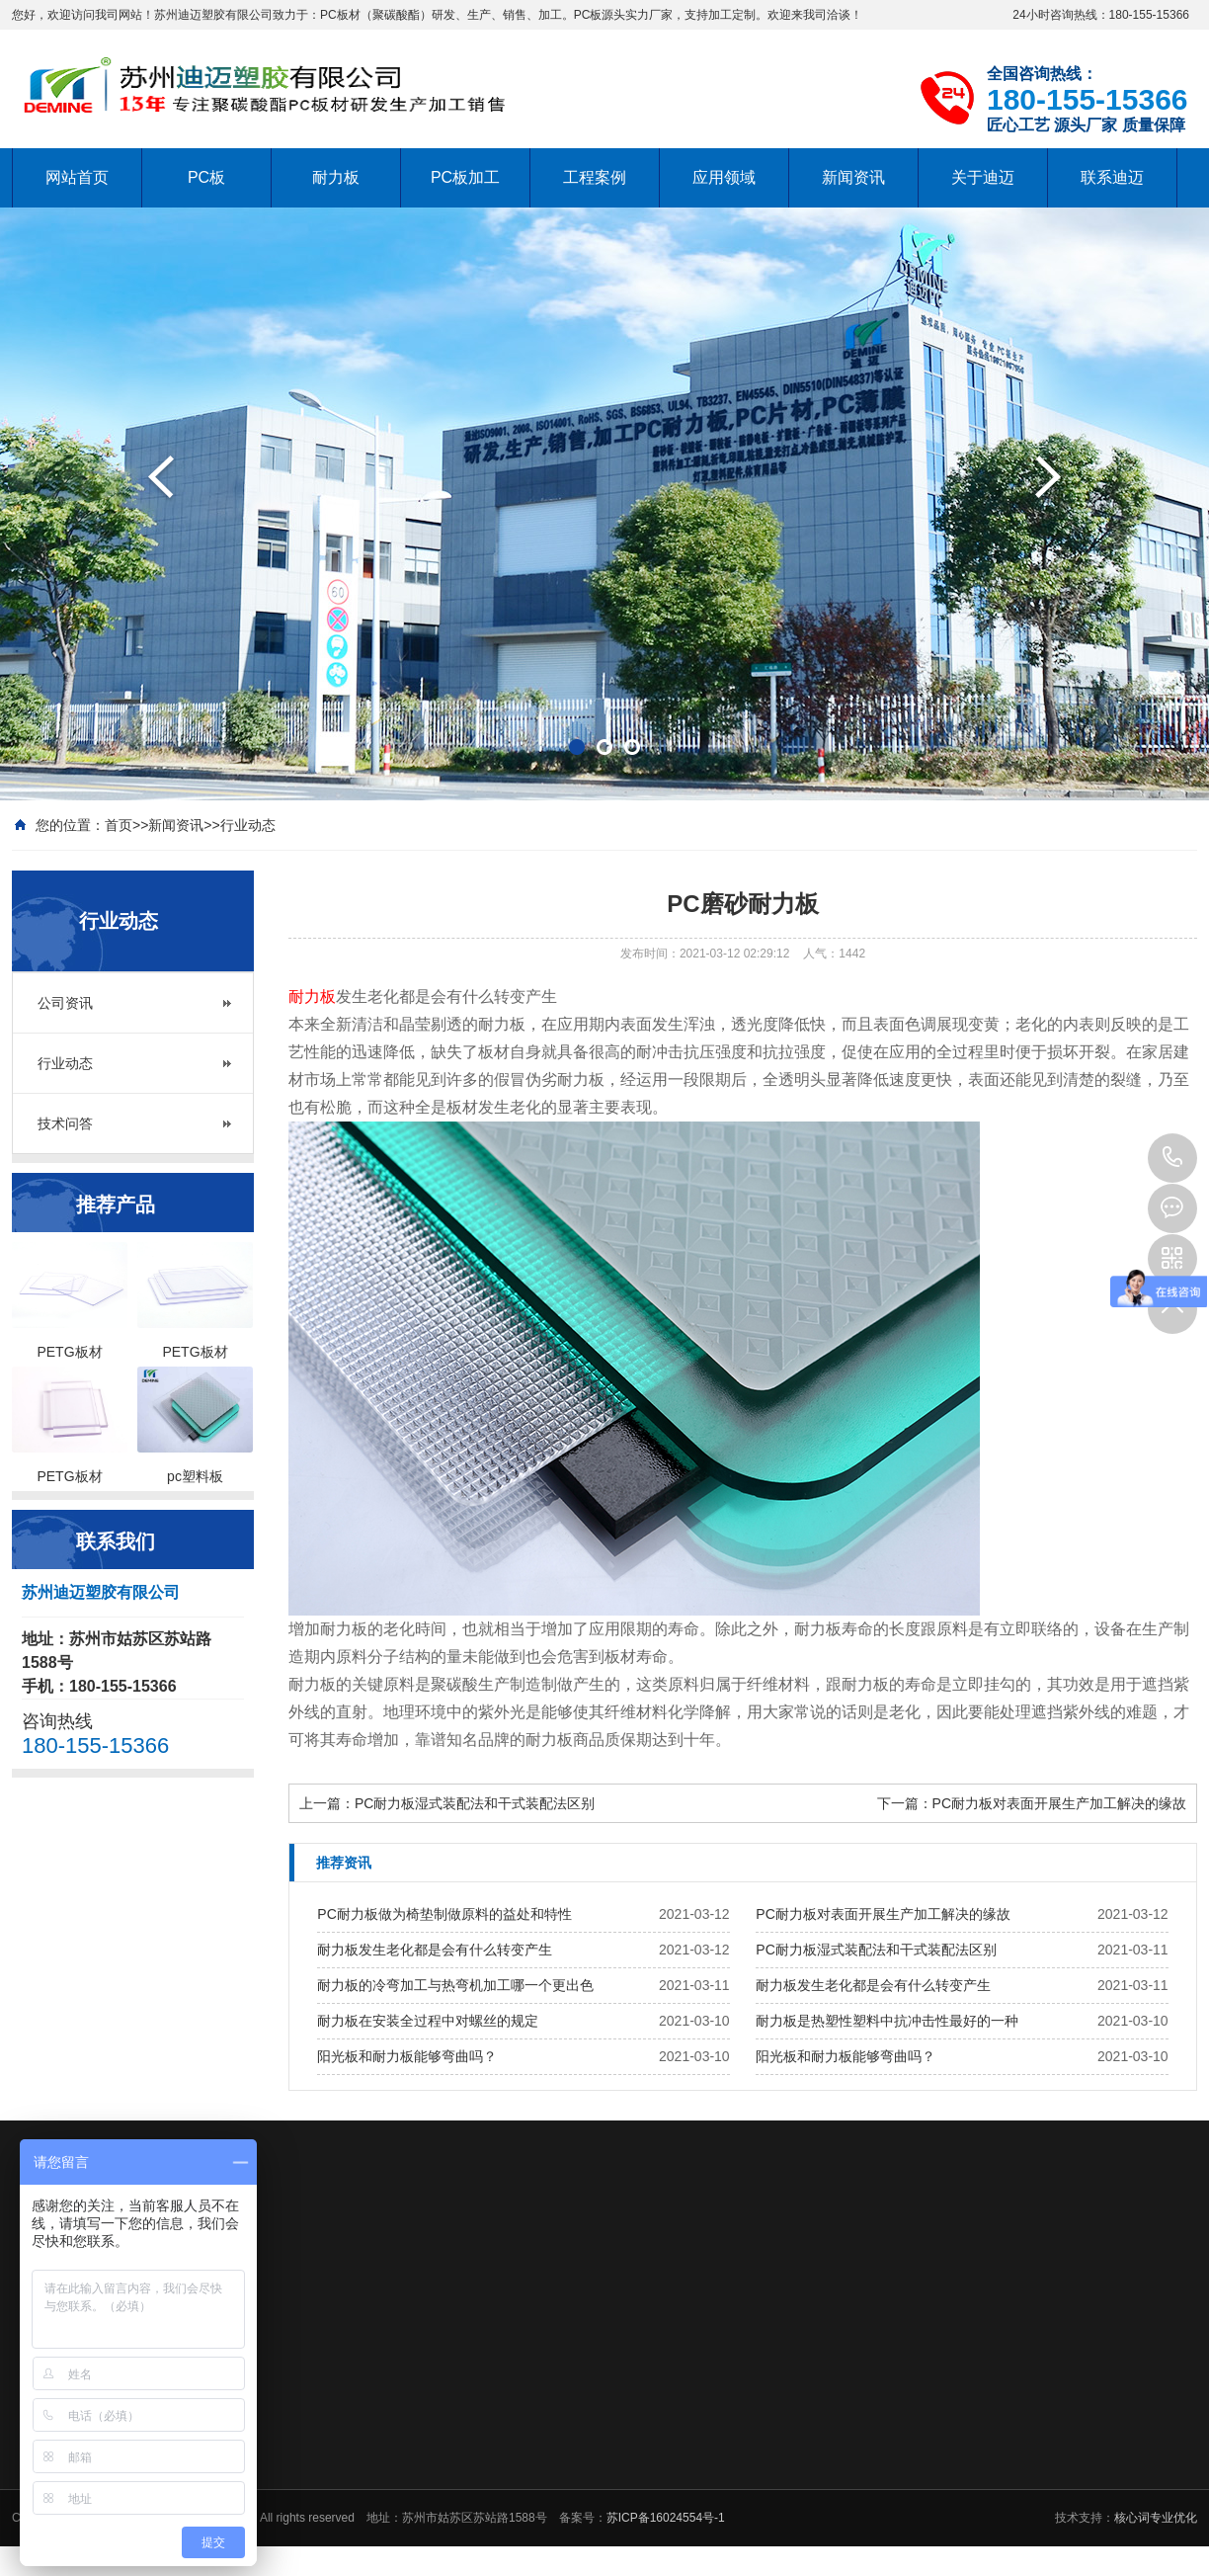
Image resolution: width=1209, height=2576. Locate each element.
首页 (118, 825)
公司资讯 (65, 1003)
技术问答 (65, 1123)
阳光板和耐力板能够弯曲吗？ (407, 2056)
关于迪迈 (982, 177)
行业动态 (248, 825)
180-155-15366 (1172, 1158)
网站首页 (77, 177)
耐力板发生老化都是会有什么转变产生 (434, 1949)
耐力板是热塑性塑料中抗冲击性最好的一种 (887, 2021)
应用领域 (724, 177)
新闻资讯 (853, 177)
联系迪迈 (1112, 177)
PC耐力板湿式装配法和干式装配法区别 (475, 1803)
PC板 (206, 177)
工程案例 (594, 177)
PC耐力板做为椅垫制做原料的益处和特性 (444, 1914)
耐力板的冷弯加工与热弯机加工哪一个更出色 (455, 1985)
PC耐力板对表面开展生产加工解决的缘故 (1059, 1803)
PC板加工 (465, 177)
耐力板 (336, 177)
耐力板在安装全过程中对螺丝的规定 (427, 2021)
